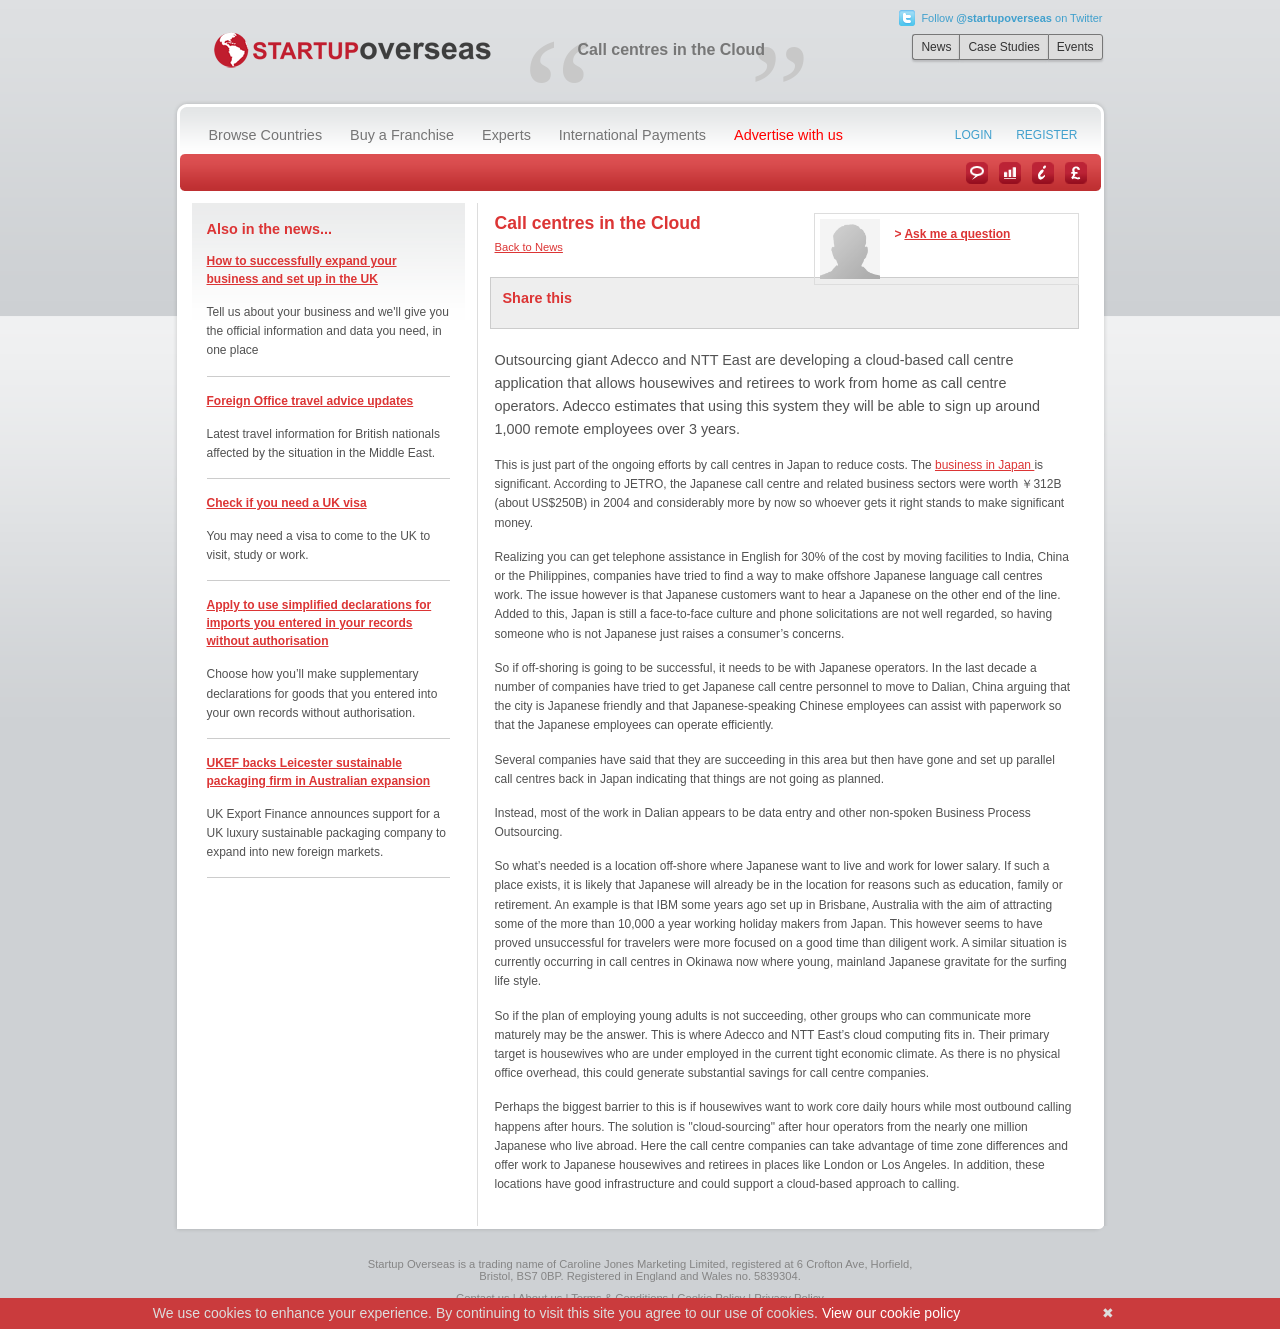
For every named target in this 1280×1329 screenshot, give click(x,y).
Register (1046, 135)
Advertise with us (788, 135)
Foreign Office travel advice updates (310, 401)
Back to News (529, 247)
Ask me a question (957, 234)
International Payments (632, 135)
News (936, 47)
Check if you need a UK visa (287, 503)
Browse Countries (266, 135)
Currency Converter (1076, 173)
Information (1043, 173)
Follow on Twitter (1011, 18)
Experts (506, 135)
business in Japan (984, 465)
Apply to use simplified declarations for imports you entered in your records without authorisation (319, 623)
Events (1075, 47)
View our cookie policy (891, 1313)
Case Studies (1003, 47)
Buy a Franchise (402, 135)
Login (973, 135)
